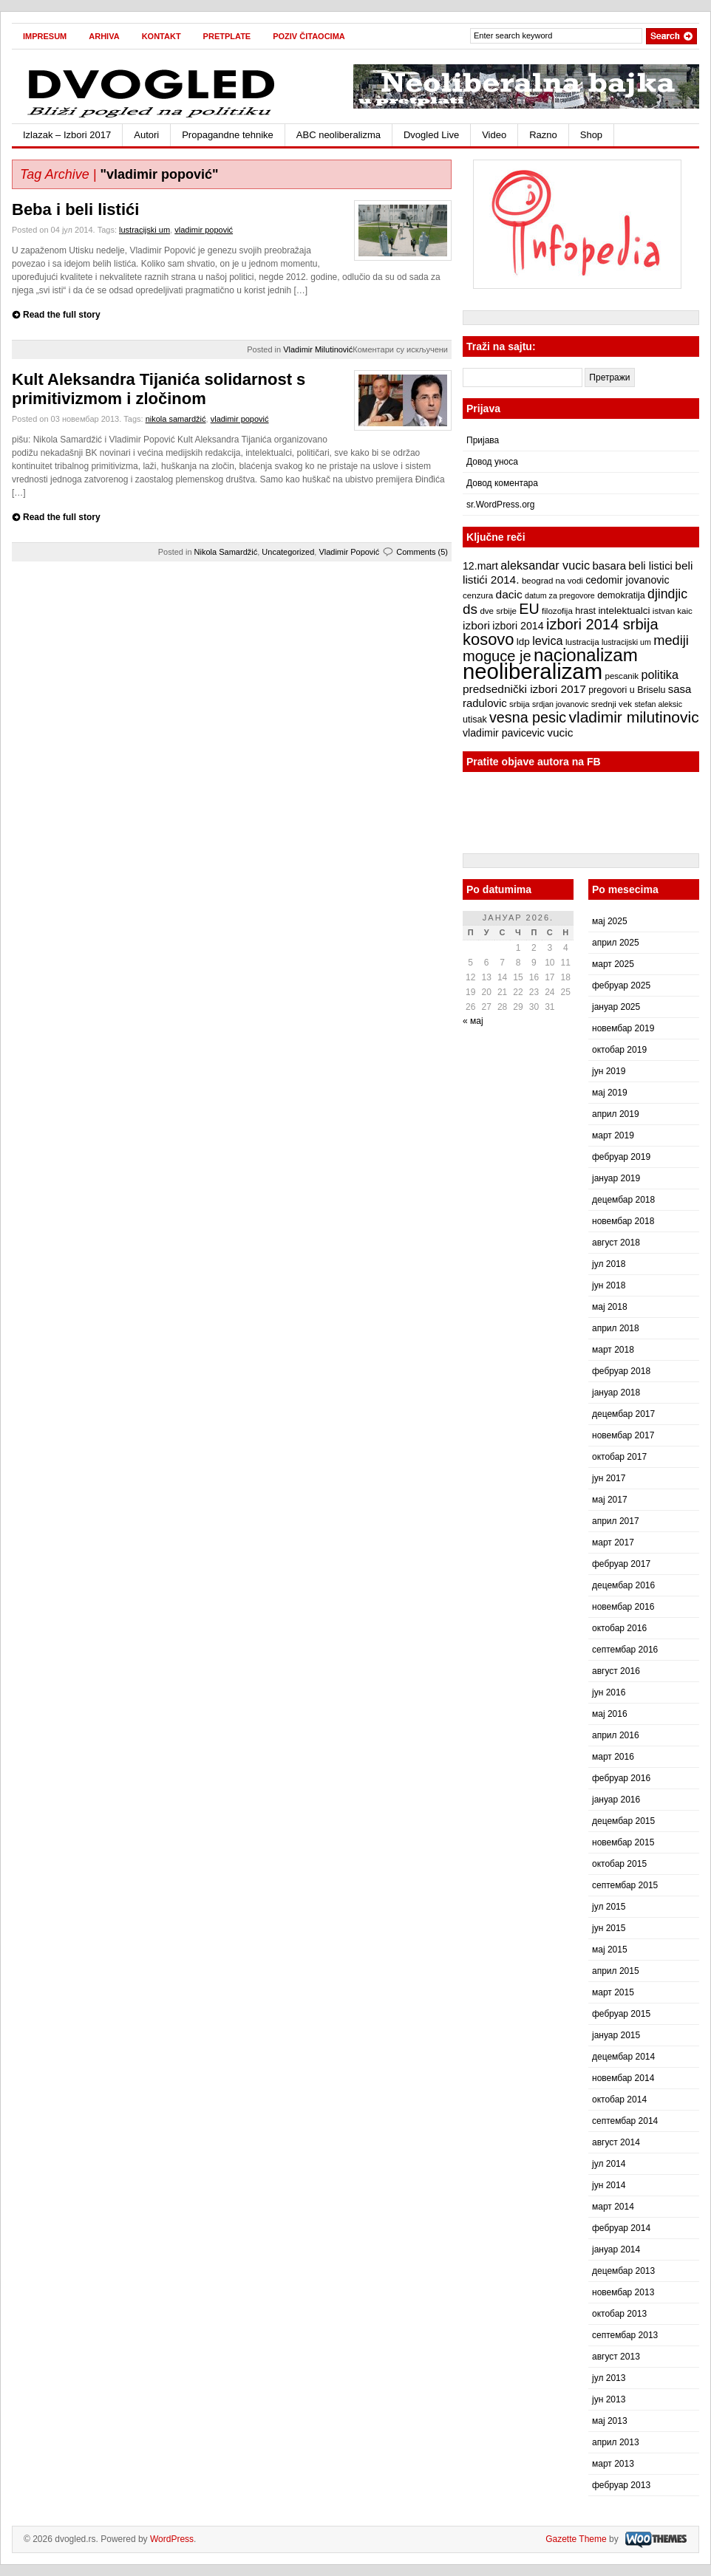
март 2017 (613, 1542)
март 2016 (613, 1757)
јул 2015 (608, 1907)
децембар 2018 (623, 1200)
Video (494, 134)
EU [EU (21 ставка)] (529, 609)
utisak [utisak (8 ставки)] (475, 719)
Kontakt (161, 36)
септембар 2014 (625, 2121)
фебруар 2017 (621, 1564)
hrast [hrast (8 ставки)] (585, 611)
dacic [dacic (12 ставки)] (509, 594)
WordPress (172, 2539)
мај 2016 (609, 1714)
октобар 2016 (619, 1628)
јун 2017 (608, 1478)
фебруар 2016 (621, 1778)
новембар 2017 (623, 1435)
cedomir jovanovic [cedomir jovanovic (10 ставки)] (627, 580)
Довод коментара (502, 483)
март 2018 (613, 1350)
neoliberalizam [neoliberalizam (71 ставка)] (532, 671)
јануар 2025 (616, 1007)
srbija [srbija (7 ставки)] (519, 704)
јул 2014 (608, 2164)
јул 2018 (608, 1264)
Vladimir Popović (349, 551)
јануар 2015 (616, 2035)
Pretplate (227, 36)
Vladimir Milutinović (318, 349)
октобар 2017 (619, 1457)
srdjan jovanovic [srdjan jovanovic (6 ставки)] (560, 704)
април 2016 (615, 1735)
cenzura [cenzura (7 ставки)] (478, 595)
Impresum (45, 36)
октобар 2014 (619, 2099)
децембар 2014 (623, 2056)
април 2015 (615, 1971)
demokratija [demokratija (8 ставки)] (621, 595)
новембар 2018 (623, 1221)
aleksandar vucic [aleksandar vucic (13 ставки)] (545, 565)
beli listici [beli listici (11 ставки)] (650, 566)
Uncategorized (288, 551)
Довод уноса (492, 462)
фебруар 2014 (621, 2228)
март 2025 (613, 964)
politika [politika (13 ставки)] (660, 674)
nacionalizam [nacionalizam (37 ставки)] (586, 655)
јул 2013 (608, 2378)
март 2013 (613, 2464)
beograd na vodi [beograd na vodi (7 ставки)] (552, 580)
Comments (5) (422, 551)
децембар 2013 (623, 2271)
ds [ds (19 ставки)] (470, 609)
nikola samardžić (176, 418)
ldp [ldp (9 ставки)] (523, 641)
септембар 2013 (625, 2335)
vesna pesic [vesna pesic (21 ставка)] (527, 717)
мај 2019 (609, 1092)
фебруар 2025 (621, 985)
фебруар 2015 (621, 2014)
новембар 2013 (623, 2292)
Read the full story (62, 315)
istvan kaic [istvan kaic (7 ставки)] (673, 611)
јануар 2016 (616, 1799)
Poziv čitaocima (309, 36)
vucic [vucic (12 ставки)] (560, 732)
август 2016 (616, 1671)
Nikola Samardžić (226, 551)
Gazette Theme (576, 2539)
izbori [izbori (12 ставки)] (476, 625)
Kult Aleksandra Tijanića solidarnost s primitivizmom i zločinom (158, 389)
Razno (543, 134)
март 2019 (613, 1135)
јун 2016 (608, 1692)
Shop (591, 134)
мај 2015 (609, 1949)
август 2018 (616, 1242)
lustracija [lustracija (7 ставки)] (582, 642)
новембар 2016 (623, 1607)
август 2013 (616, 2356)
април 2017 (615, 1521)
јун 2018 (608, 1285)
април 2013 (615, 2442)
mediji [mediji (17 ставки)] (671, 640)
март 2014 (613, 2206)
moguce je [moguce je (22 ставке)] (497, 656)
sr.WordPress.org (500, 504)
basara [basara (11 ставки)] (609, 566)
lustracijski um (144, 229)
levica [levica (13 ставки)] (547, 640)
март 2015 (613, 1992)
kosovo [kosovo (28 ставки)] (488, 639)
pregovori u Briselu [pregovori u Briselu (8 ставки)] (626, 690)
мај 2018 (609, 1307)
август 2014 (616, 2142)
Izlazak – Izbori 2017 (67, 134)
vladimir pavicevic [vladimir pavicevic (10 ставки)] (504, 733)
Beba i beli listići (75, 209)
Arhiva (104, 36)
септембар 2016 (625, 1649)
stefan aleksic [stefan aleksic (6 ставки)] (658, 704)
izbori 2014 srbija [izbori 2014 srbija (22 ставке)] (602, 624)
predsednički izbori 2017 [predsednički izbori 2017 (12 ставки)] (524, 689)
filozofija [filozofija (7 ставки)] (557, 611)
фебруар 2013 (621, 2485)
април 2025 (615, 942)
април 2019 (615, 1114)
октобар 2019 (619, 1050)
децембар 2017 (623, 1414)
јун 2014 (608, 2185)
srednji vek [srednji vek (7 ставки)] (611, 704)
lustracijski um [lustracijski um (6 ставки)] (626, 642)
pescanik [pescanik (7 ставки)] (622, 676)
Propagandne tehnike (227, 134)
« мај (473, 1021)
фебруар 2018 (621, 1371)
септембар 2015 (625, 1885)
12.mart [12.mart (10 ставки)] (480, 566)
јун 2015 (608, 1928)
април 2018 (615, 1328)
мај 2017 (609, 1499)
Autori (146, 134)
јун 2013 (608, 2399)
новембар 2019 (623, 1028)
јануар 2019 (616, 1178)
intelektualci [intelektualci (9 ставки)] (624, 610)
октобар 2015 (619, 1864)
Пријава (482, 440)
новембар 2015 (623, 1842)
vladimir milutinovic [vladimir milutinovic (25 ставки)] (633, 716)
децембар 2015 (623, 1821)
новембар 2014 (623, 2078)
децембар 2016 (623, 1585)
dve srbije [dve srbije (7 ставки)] (498, 611)
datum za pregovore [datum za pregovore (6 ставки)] (560, 595)
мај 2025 (609, 921)
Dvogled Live (431, 134)
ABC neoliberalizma (338, 134)
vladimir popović (203, 229)
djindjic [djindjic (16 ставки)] (667, 594)
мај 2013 (609, 2421)
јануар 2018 (616, 1392)
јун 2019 (608, 1071)
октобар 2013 (619, 2314)
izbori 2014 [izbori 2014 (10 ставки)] (517, 626)
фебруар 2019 (621, 1157)
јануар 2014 (616, 2249)
